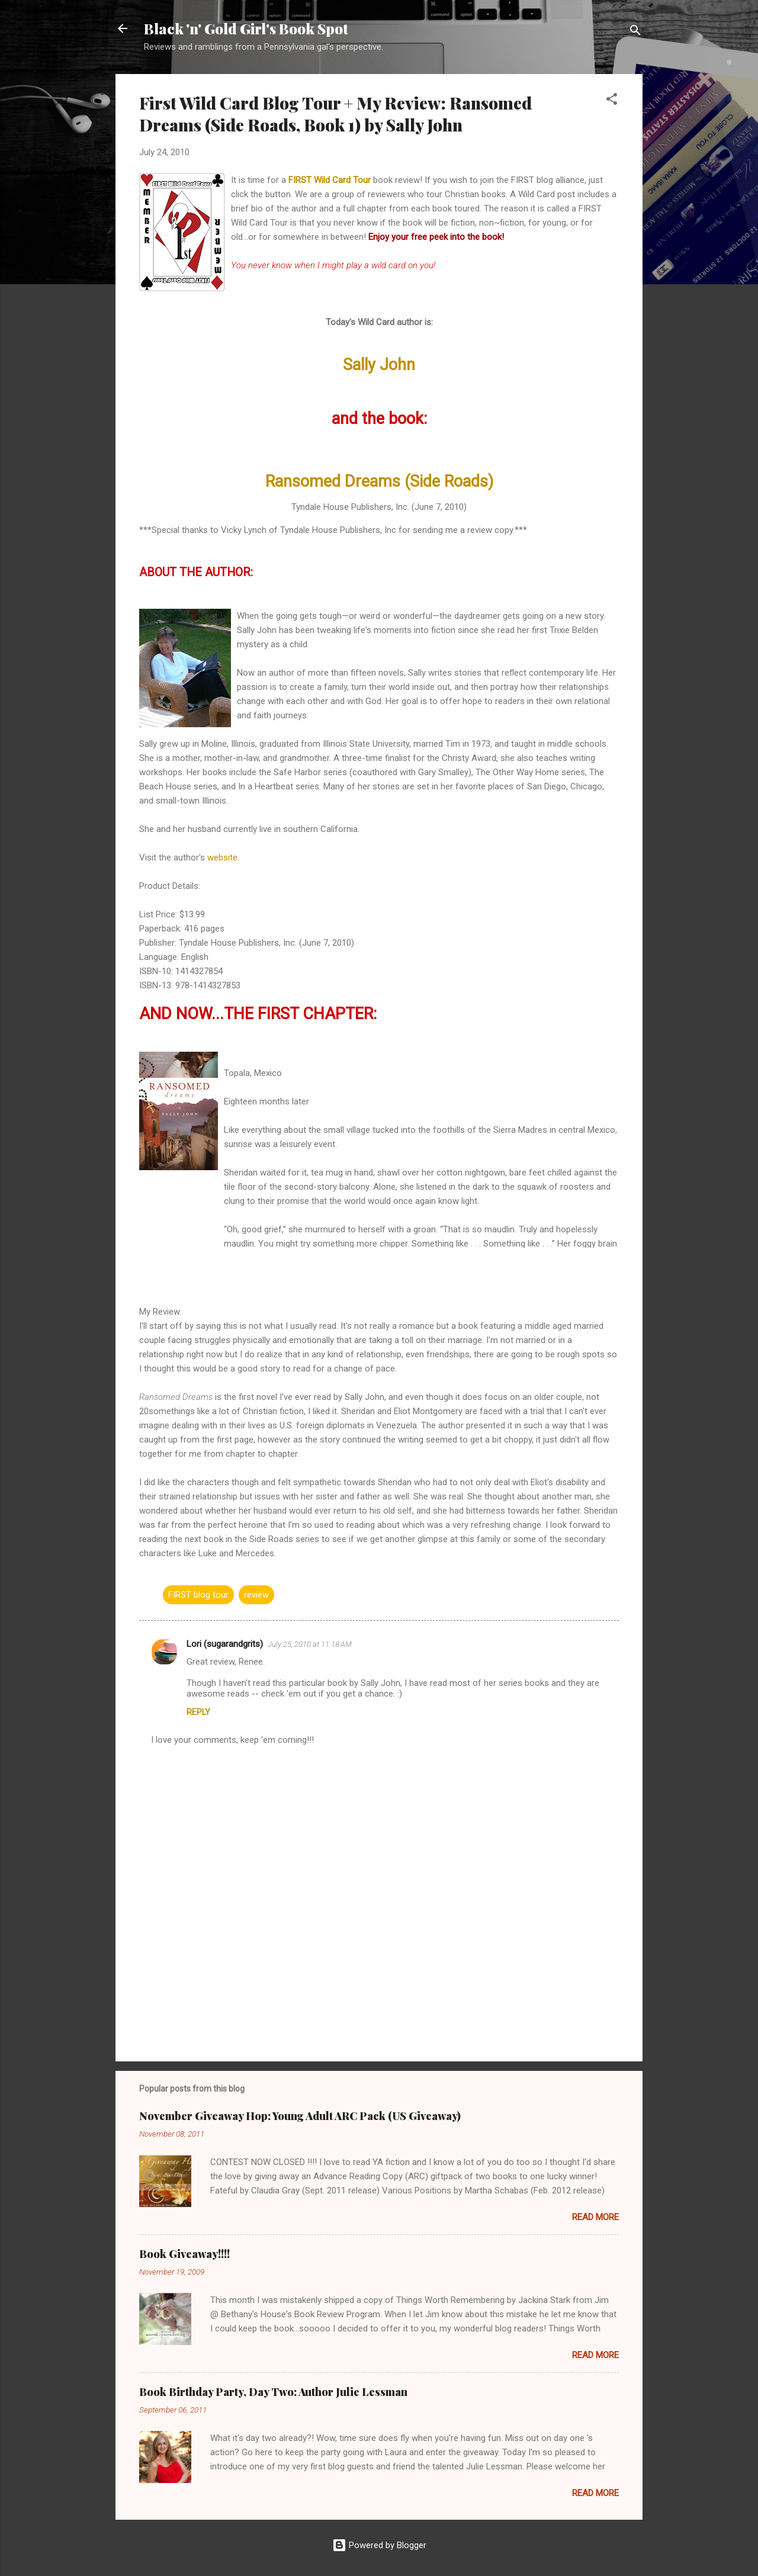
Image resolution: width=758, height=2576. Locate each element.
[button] (612, 101)
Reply (198, 1712)
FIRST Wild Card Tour (329, 180)
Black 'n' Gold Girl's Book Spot (246, 28)
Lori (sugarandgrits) (225, 1644)
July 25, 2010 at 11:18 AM (310, 1644)
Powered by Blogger (379, 2545)
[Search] (635, 32)
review (256, 1594)
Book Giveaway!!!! (184, 2254)
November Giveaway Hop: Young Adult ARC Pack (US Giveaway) (300, 2116)
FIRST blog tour (198, 1594)
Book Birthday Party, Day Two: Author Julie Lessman (273, 2392)
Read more (595, 2217)
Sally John (379, 364)
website (222, 857)
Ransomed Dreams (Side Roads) (379, 481)
